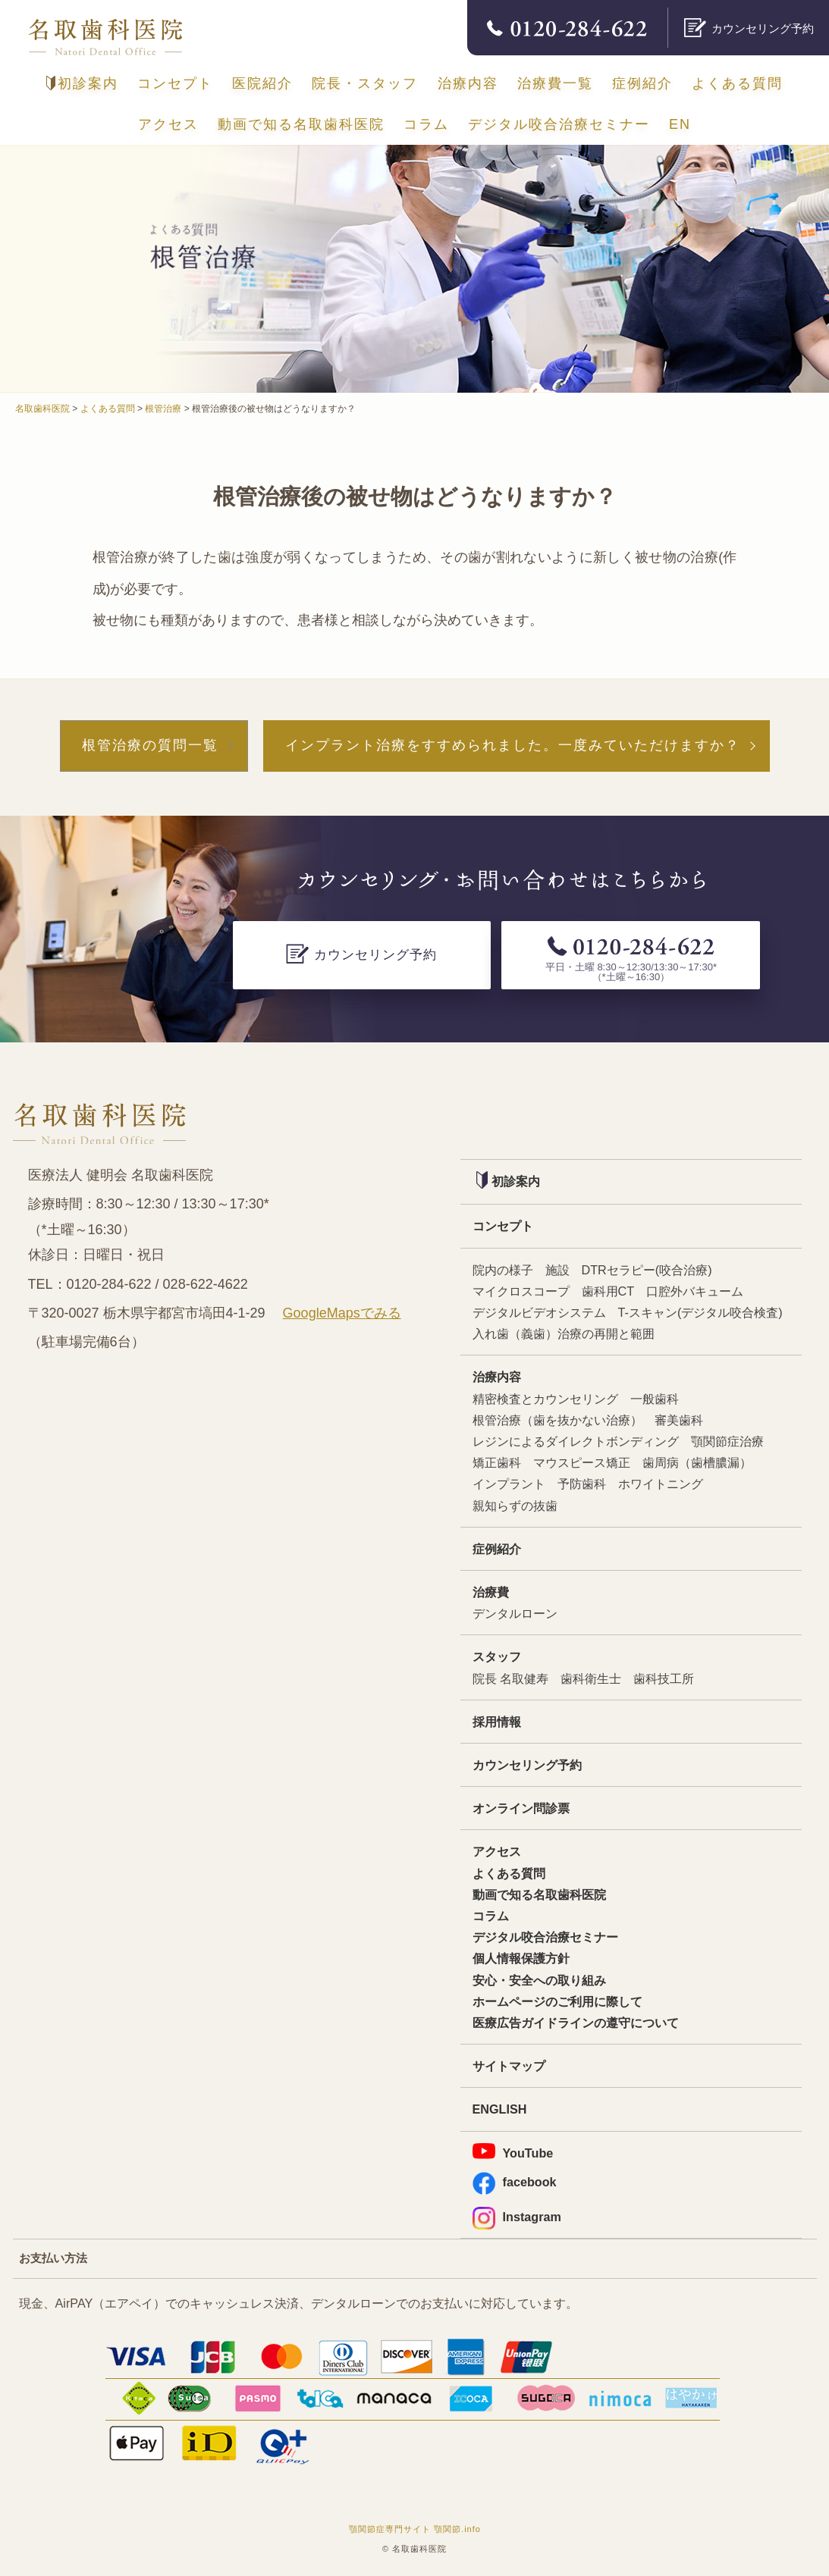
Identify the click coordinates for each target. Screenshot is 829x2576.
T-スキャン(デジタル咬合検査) (700, 1312)
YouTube (513, 2151)
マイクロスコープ (521, 1291)
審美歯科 (679, 1420)
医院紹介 (262, 83)
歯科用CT (608, 1291)
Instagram (517, 2217)
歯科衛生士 (591, 1678)
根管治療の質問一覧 (150, 745)
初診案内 (82, 83)
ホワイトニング (660, 1483)
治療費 (491, 1592)
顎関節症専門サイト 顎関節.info (415, 2529)
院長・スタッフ (365, 83)
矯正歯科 (497, 1462)
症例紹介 (642, 83)
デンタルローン (515, 1613)
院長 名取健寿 (511, 1678)
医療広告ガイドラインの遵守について (576, 2022)
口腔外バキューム (694, 1291)
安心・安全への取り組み (539, 1980)
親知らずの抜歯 (515, 1505)
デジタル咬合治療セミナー (559, 124)
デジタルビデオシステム (539, 1312)
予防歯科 (581, 1483)
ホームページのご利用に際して (557, 2001)
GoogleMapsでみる (342, 1313)
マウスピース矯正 (581, 1462)
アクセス (168, 124)
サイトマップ (509, 2066)
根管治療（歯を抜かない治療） (557, 1420)
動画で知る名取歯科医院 (301, 124)
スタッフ (497, 1656)
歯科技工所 (663, 1678)
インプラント (509, 1483)
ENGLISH (500, 2109)
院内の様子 (503, 1270)
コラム (426, 124)
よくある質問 (737, 83)
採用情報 (497, 1721)
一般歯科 (654, 1399)
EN (680, 124)
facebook (515, 2182)
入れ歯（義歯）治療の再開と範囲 (564, 1333)
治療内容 (468, 83)
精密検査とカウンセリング (545, 1399)
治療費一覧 (555, 83)
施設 (557, 1270)
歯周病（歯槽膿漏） (697, 1462)
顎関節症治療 (727, 1441)
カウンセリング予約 (527, 1765)
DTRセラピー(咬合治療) (647, 1270)
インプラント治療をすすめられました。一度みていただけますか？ (512, 745)
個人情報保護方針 (521, 1958)
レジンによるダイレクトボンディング (576, 1441)
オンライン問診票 (521, 1808)
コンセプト (175, 83)
